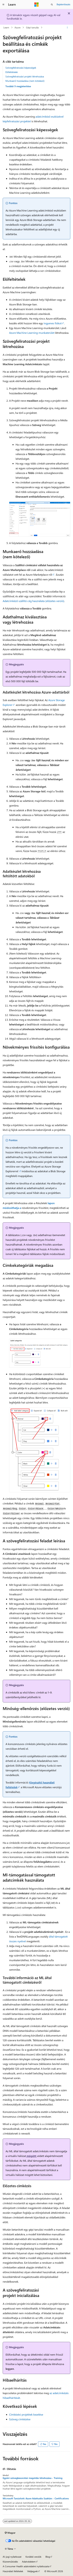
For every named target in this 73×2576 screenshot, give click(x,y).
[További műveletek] (67, 27)
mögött (31, 2156)
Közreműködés (10, 2561)
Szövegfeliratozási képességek (20, 67)
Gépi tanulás (32, 27)
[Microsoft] (36, 4)
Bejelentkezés (63, 4)
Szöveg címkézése (19, 2419)
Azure (17, 27)
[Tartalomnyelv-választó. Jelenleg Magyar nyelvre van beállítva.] (10, 2532)
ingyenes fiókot (53, 323)
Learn (6, 27)
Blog (47, 2556)
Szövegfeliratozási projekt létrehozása (24, 76)
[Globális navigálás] (3, 5)
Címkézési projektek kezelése (26, 2414)
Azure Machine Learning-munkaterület (31, 332)
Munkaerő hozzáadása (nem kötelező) (24, 80)
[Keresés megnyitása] (51, 5)
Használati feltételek (13, 2571)
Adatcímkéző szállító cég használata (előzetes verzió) (33, 601)
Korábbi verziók (33, 2556)
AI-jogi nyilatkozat (12, 2556)
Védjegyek (32, 2571)
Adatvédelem (28, 2561)
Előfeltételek (11, 72)
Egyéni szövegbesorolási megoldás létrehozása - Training (32, 2478)
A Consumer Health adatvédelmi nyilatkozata (26, 2566)
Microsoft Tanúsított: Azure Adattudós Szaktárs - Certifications (36, 2498)
